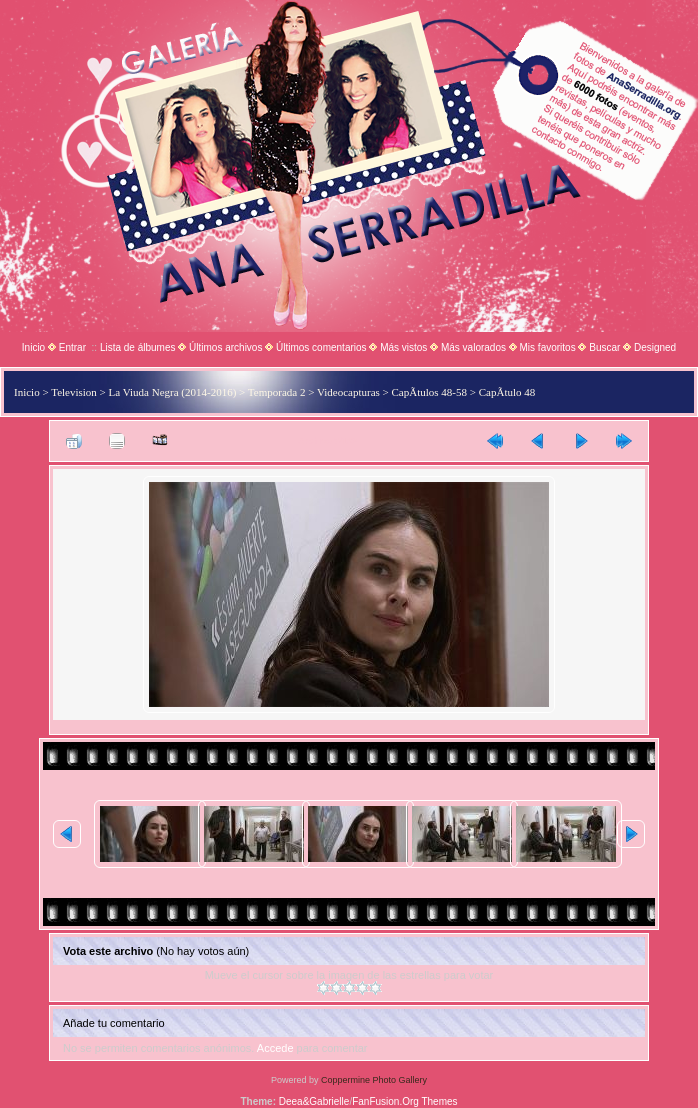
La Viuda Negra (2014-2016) (173, 392)
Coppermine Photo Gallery (374, 1080)
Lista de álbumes (138, 347)
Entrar (72, 347)
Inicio (33, 347)
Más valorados (473, 347)
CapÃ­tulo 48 (507, 392)
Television (74, 392)
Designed (655, 347)
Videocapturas (348, 392)
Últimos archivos (225, 347)
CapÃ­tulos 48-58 (429, 392)
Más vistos (403, 347)
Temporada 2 (277, 392)
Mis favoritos (548, 347)
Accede (275, 1048)
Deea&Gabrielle (314, 1101)
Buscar (604, 347)
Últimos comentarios (321, 347)
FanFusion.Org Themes (404, 1101)
